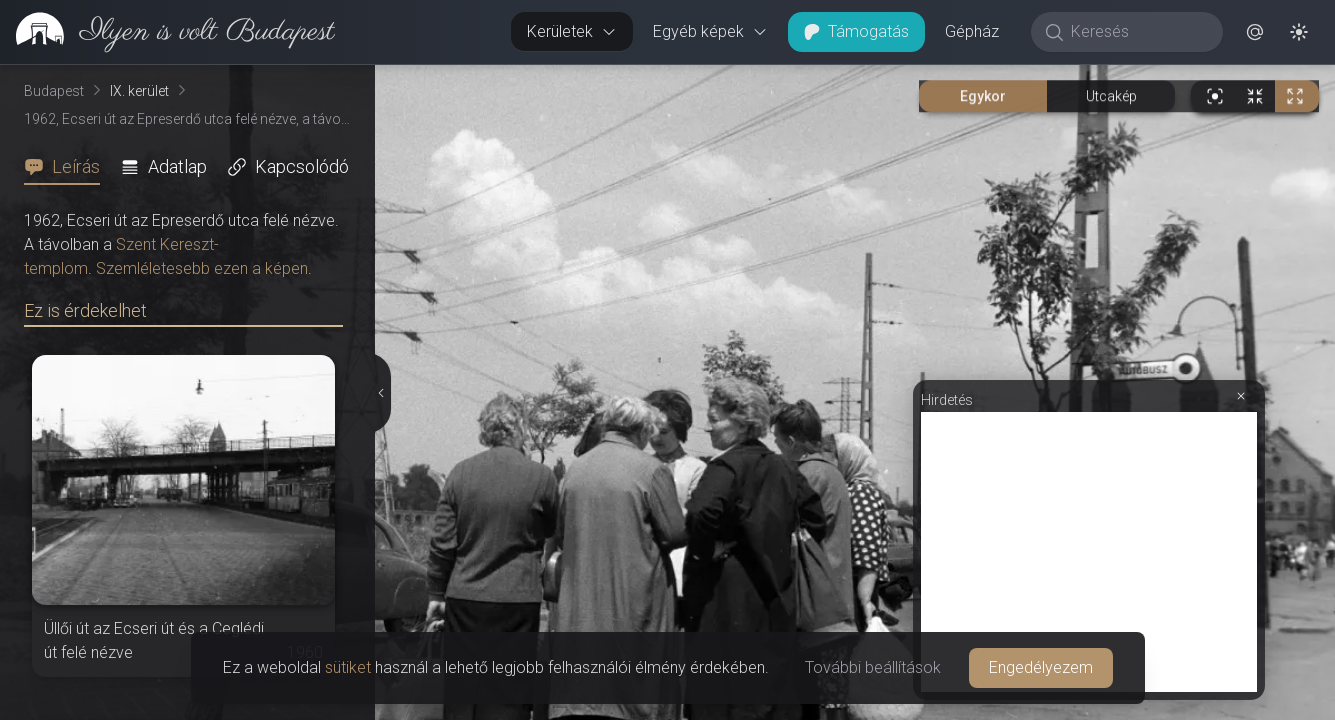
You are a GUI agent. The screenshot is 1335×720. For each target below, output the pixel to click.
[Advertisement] (1089, 552)
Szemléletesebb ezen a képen (202, 268)
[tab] (68, 167)
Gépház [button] (972, 31)
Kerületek (572, 31)
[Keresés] (1137, 32)
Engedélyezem (1041, 667)
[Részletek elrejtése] (383, 393)
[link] (167, 32)
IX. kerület (139, 91)
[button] (1255, 32)
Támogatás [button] (856, 31)
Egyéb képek (710, 31)
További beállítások (873, 667)
